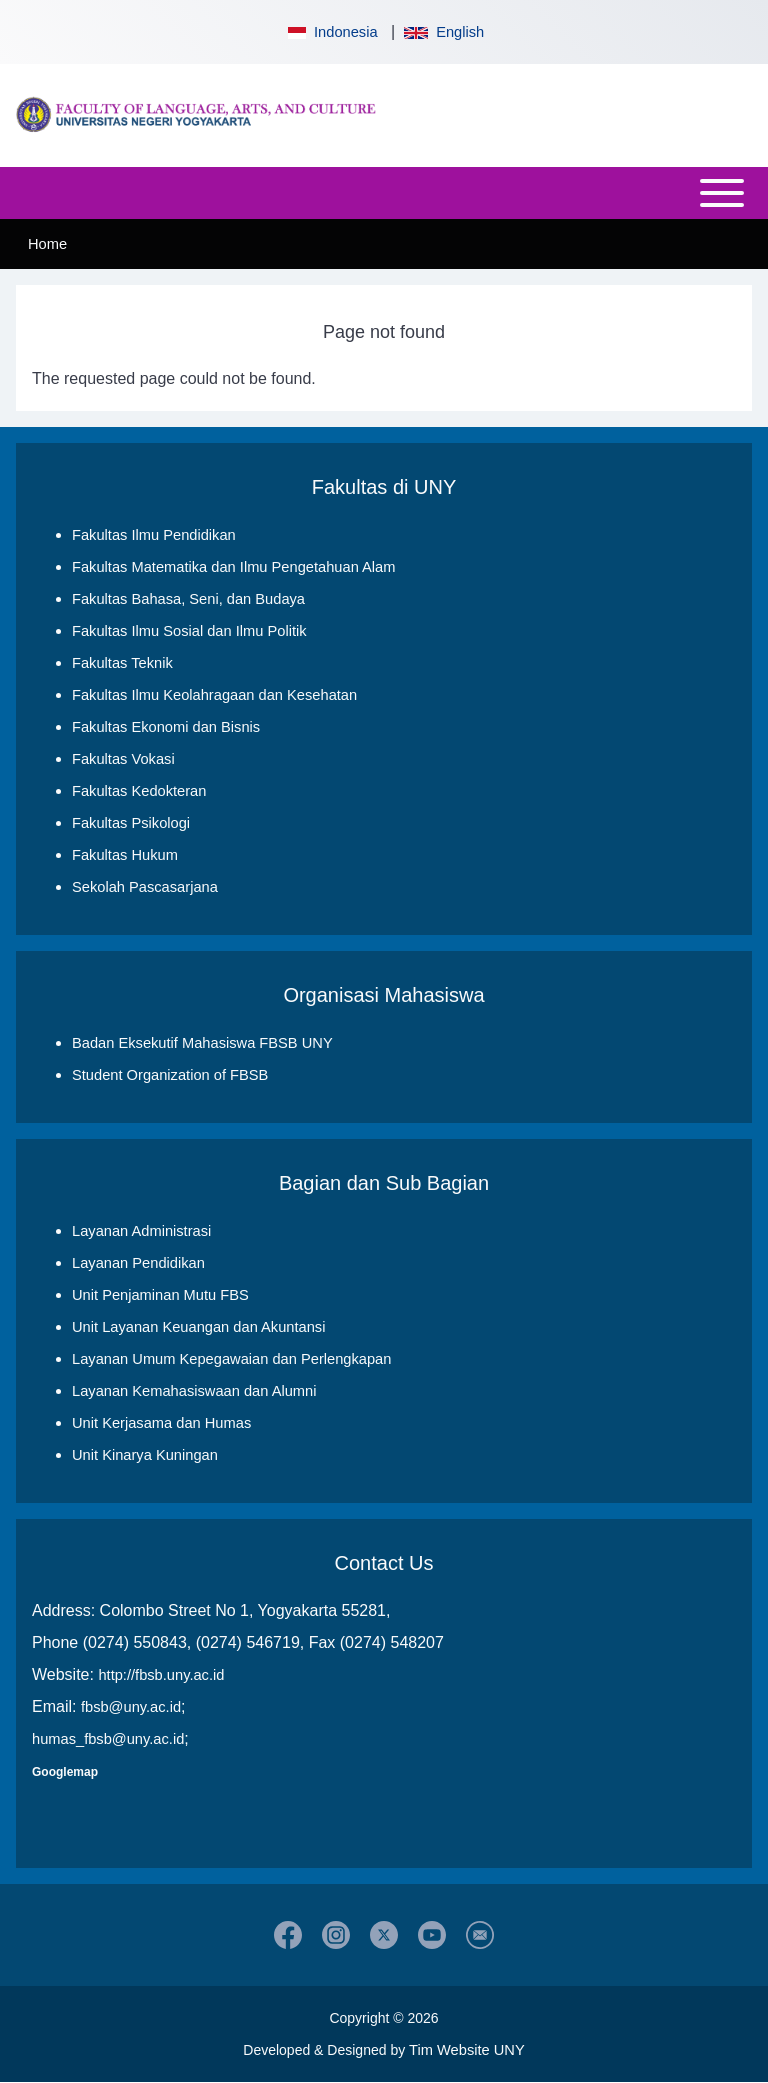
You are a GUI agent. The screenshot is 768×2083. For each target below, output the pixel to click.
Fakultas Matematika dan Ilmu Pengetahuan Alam (233, 567)
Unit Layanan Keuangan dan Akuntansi (198, 1327)
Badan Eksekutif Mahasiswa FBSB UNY (202, 1043)
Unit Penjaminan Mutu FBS (160, 1295)
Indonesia (331, 32)
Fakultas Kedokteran (139, 791)
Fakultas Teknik (122, 663)
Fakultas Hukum (125, 855)
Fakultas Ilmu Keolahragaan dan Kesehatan (214, 695)
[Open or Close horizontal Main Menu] (384, 193)
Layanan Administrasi (141, 1231)
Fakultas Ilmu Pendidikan (154, 535)
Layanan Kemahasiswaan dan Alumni (194, 1391)
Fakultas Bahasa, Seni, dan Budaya (188, 599)
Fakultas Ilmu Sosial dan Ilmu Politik (189, 631)
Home (47, 244)
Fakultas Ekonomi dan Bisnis (166, 727)
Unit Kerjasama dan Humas (161, 1423)
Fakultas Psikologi (131, 823)
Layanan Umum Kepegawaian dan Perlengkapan (231, 1359)
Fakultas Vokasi (123, 759)
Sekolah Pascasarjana (145, 887)
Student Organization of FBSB (170, 1075)
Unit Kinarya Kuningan (145, 1455)
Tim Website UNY (467, 2050)
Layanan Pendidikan (138, 1263)
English (444, 32)
